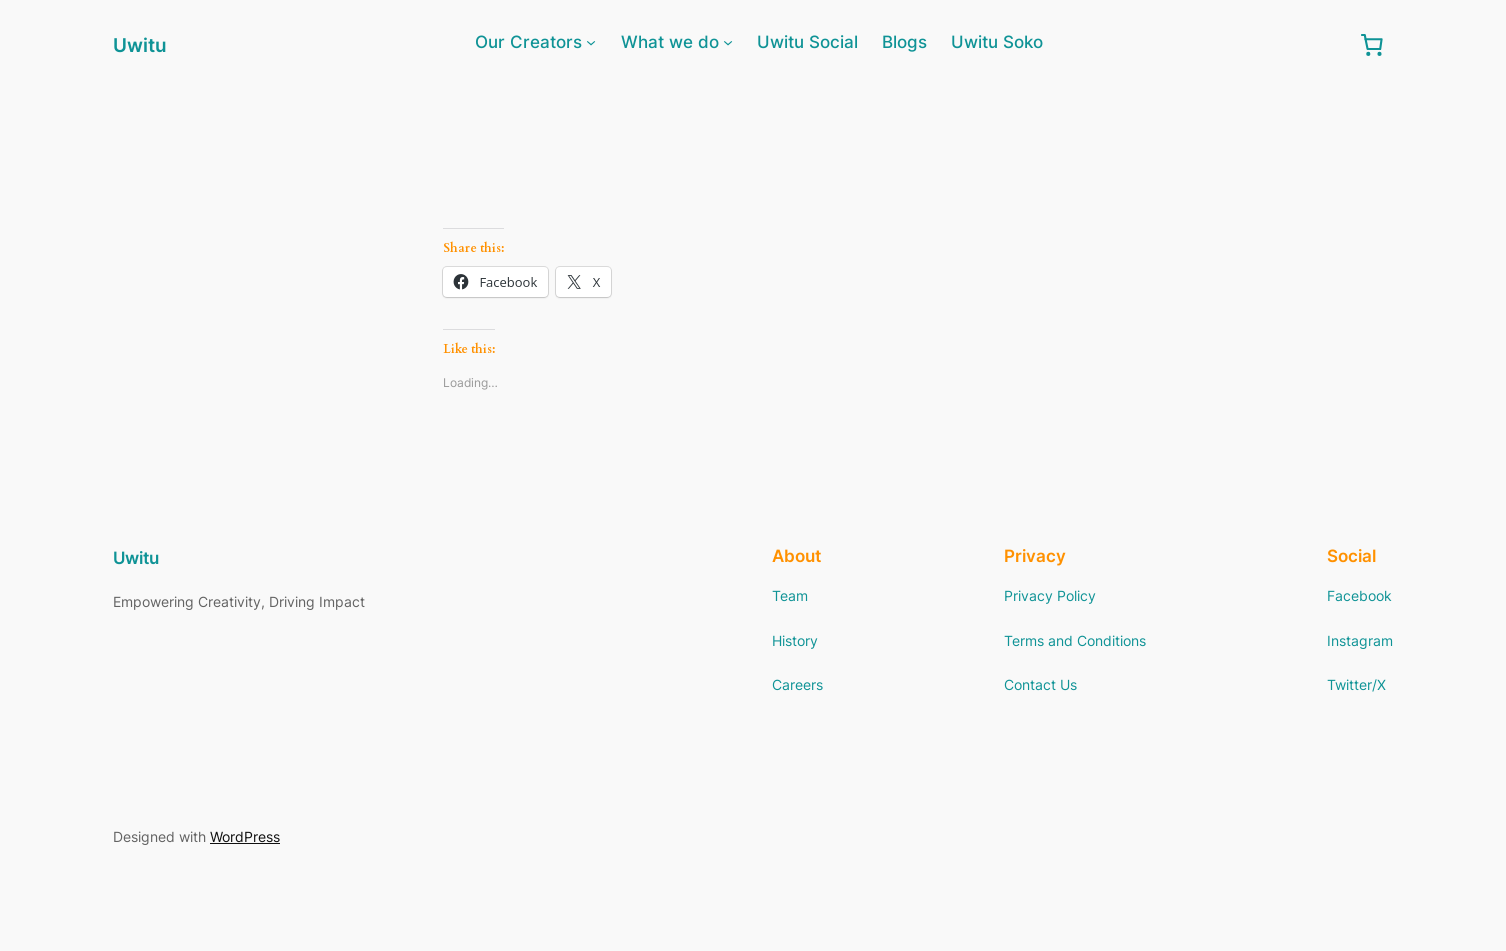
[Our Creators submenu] (591, 42)
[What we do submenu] (728, 42)
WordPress (245, 836)
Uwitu (140, 45)
